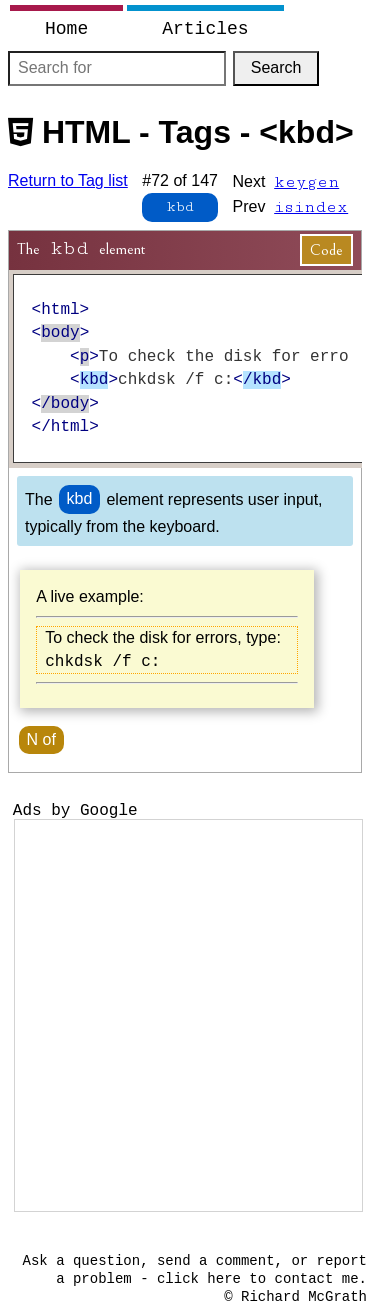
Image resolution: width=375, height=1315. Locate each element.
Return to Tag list (68, 180)
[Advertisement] (187, 1015)
